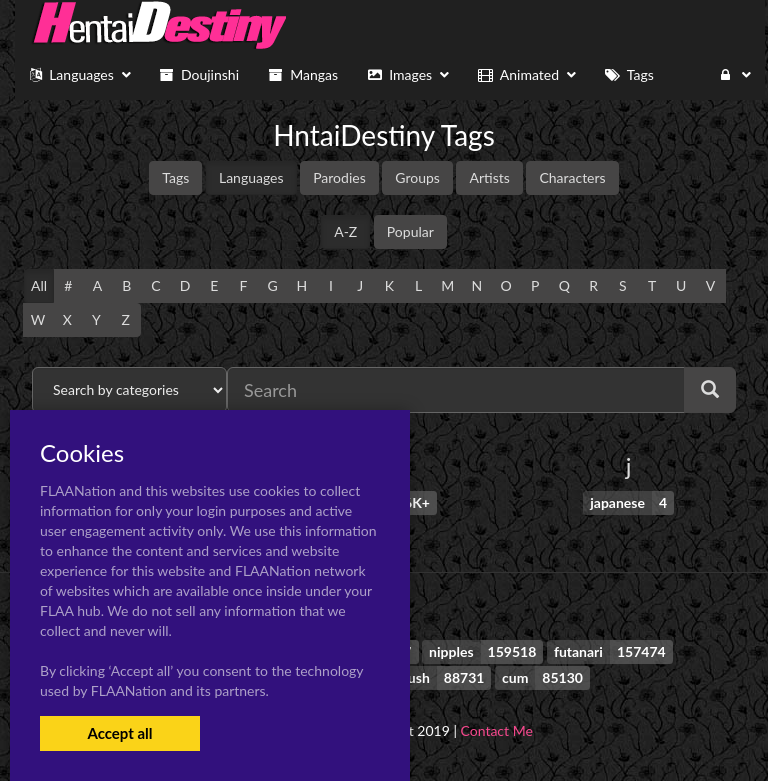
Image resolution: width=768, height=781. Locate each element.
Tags (175, 177)
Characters (572, 177)
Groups (417, 177)
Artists (489, 177)
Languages (251, 177)
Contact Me (497, 730)
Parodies (339, 177)
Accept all (119, 733)
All (39, 285)
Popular (410, 231)
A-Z (345, 231)
